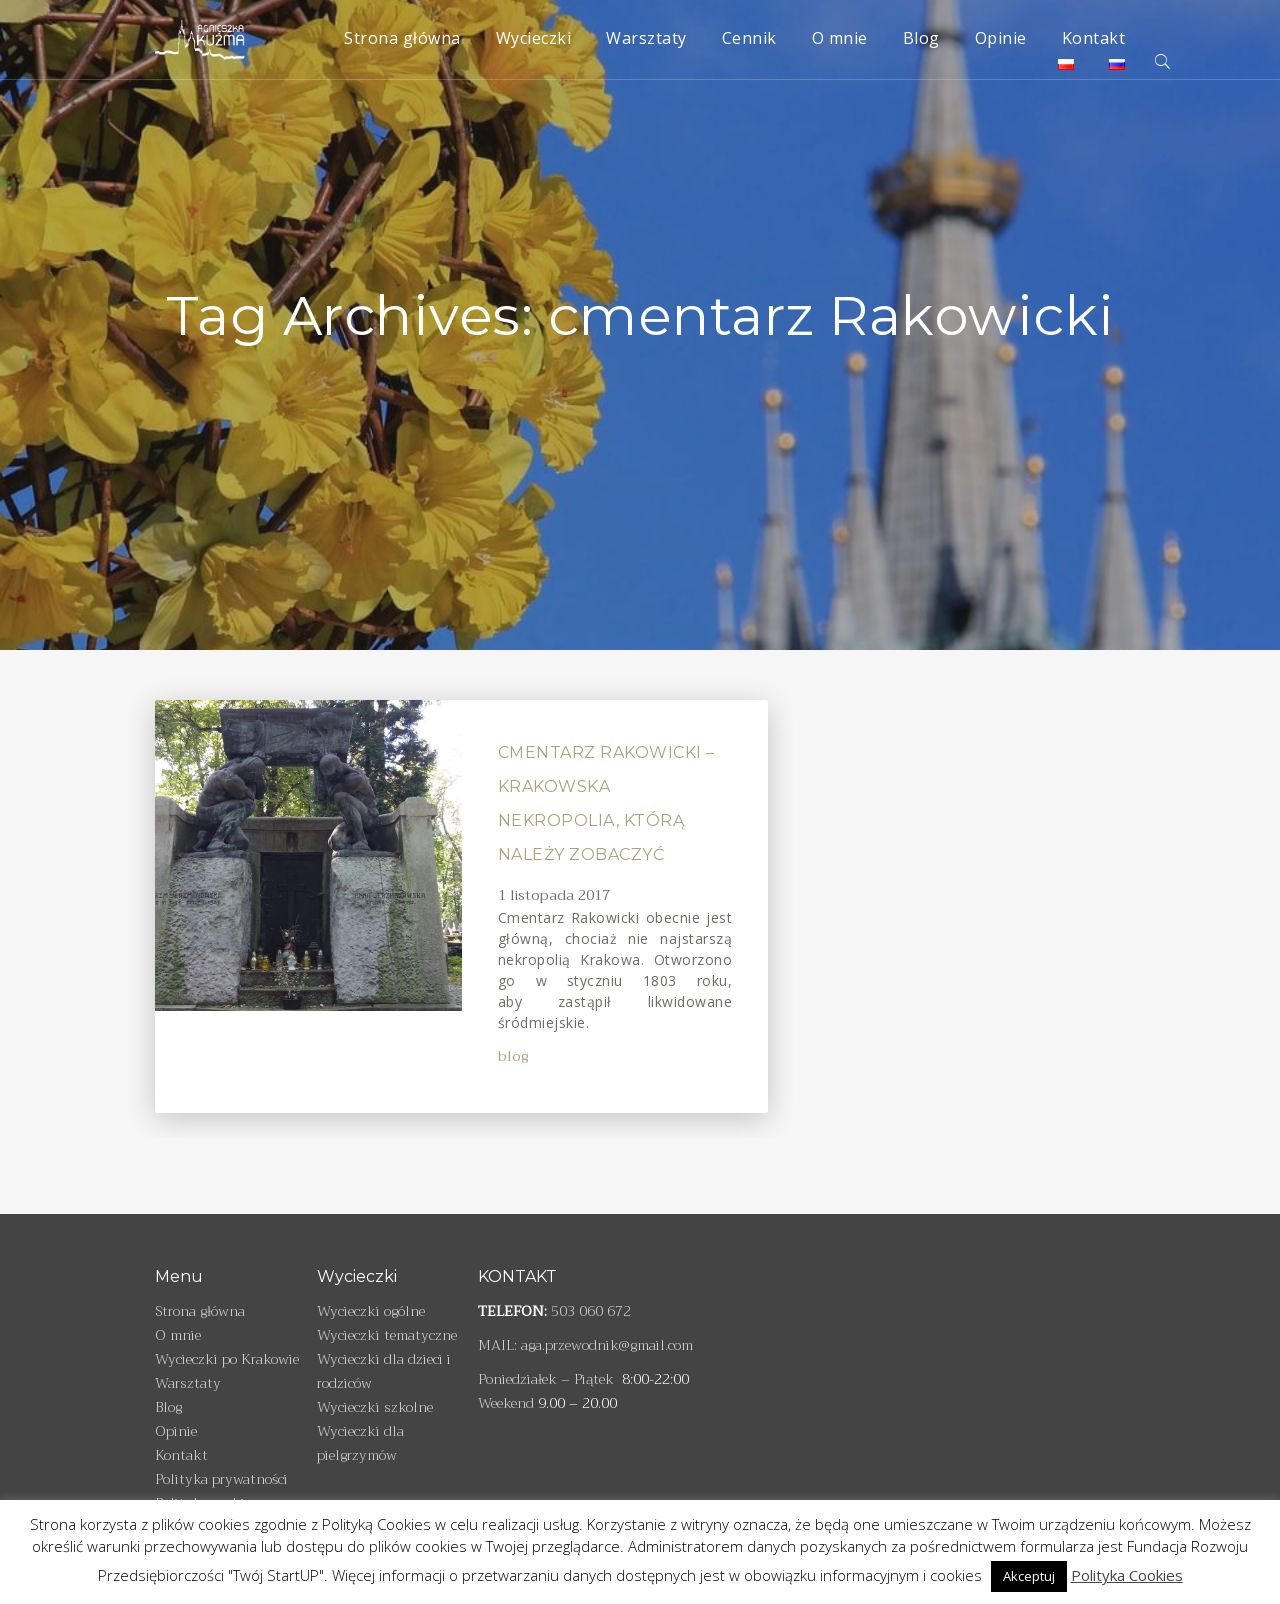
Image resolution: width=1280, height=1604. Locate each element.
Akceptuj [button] (1029, 1576)
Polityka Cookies (1127, 1575)
